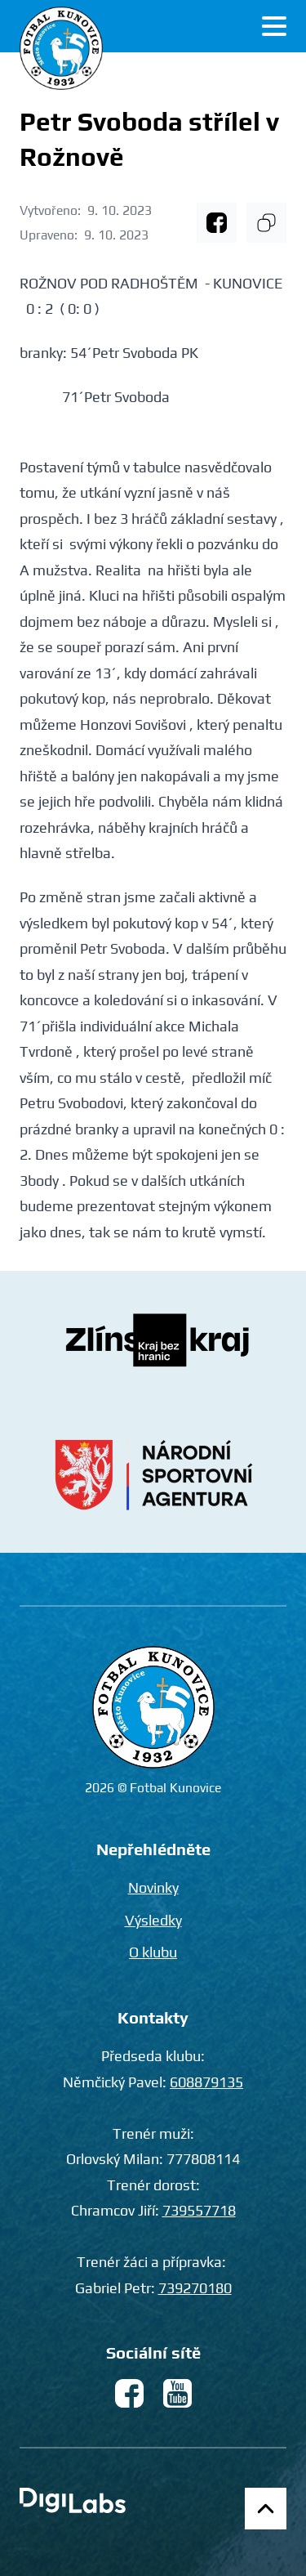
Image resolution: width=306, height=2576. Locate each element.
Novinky (153, 1887)
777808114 (203, 2158)
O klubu (153, 1952)
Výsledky (153, 1920)
